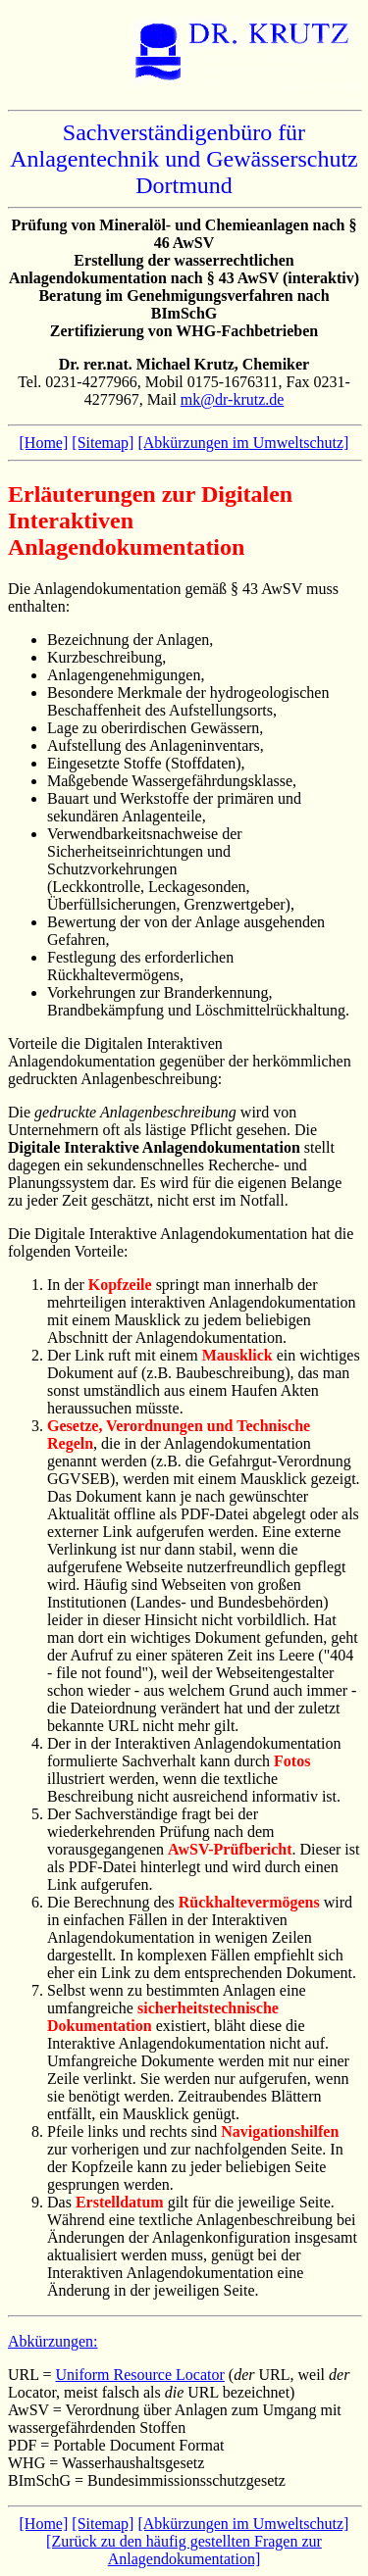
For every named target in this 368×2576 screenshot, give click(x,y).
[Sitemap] (102, 442)
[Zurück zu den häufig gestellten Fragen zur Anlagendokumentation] (184, 2550)
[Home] (44, 442)
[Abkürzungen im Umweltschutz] (242, 442)
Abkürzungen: (53, 2341)
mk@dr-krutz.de (233, 399)
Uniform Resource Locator (139, 2374)
